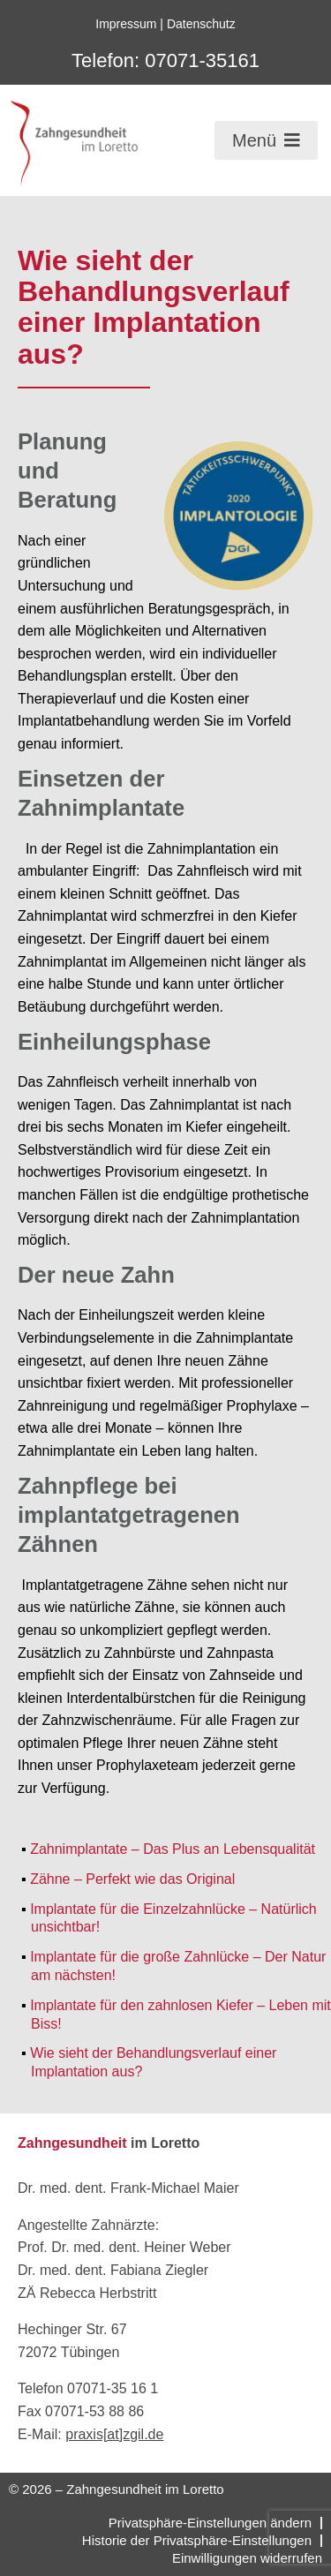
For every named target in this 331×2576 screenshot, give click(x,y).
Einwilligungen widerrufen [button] (247, 2557)
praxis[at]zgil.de (114, 2434)
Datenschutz (201, 24)
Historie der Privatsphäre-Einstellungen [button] (197, 2540)
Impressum (125, 24)
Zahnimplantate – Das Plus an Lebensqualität (172, 1849)
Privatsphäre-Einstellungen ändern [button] (210, 2522)
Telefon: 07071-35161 (165, 60)
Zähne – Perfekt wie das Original (132, 1879)
